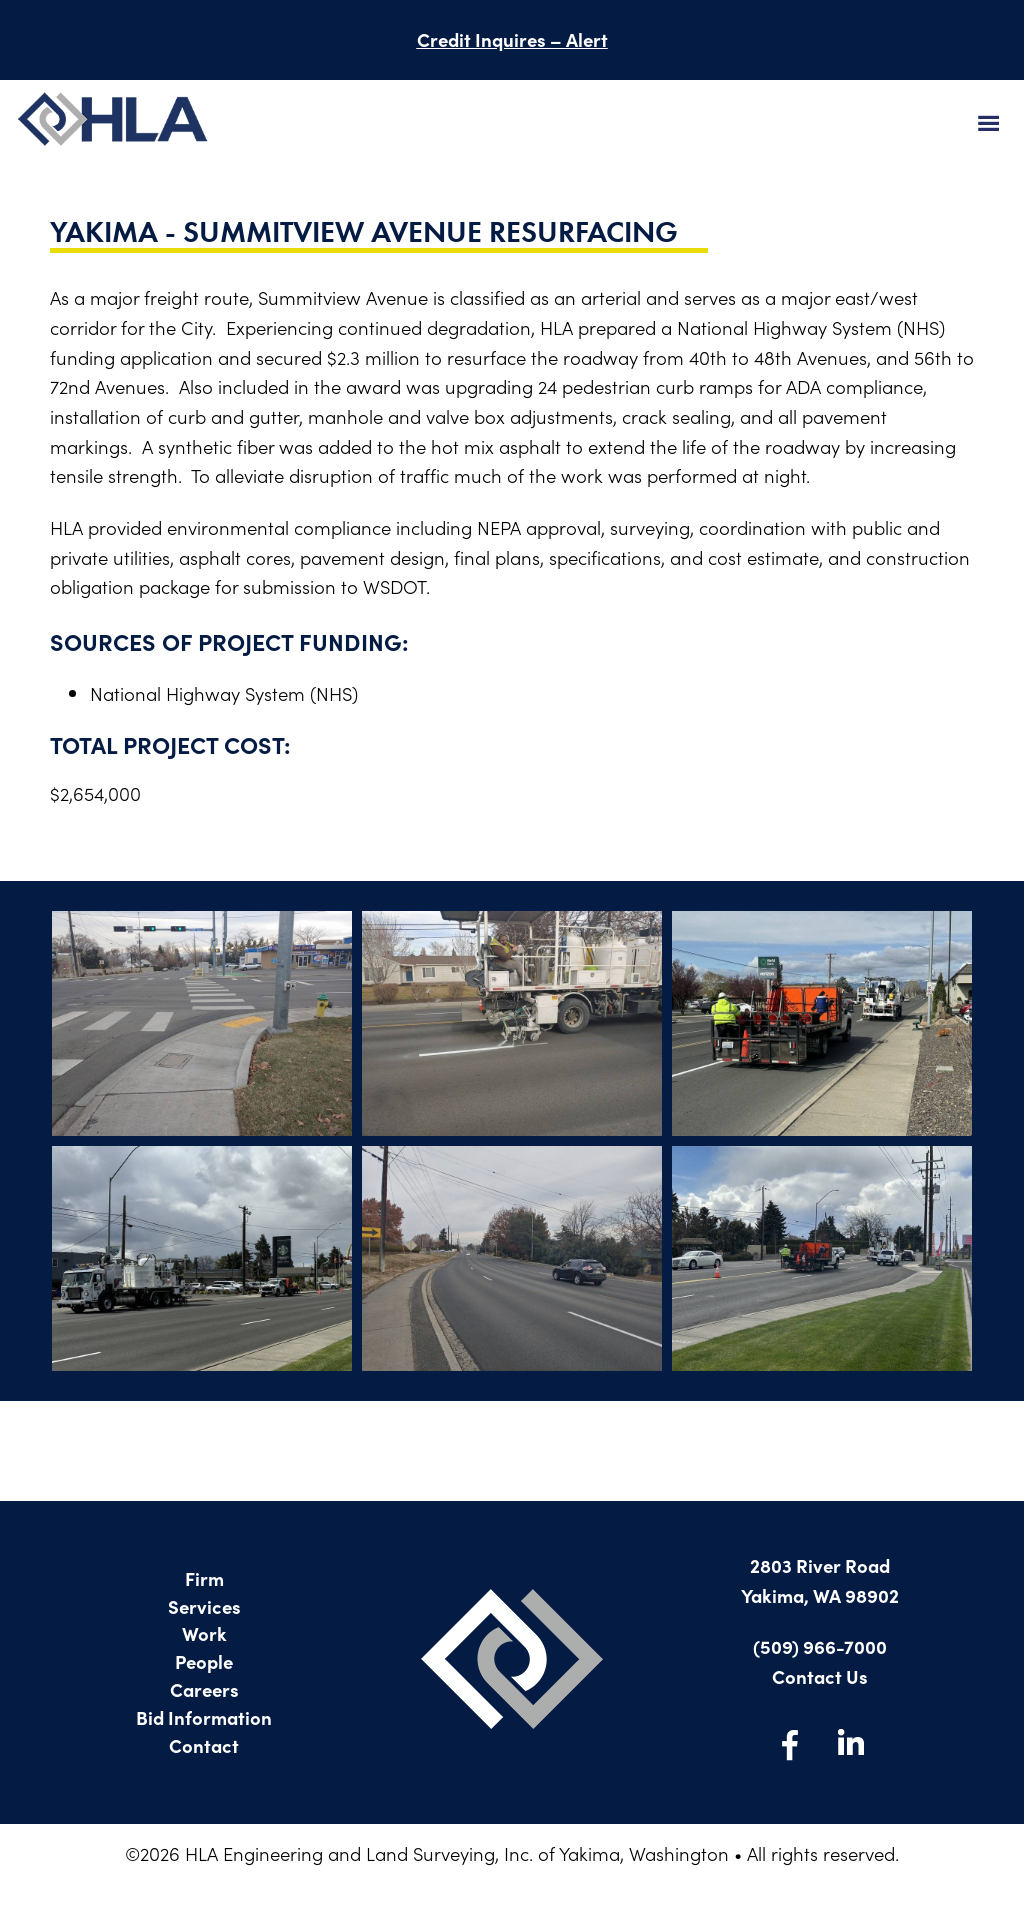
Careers (204, 1689)
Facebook (790, 1744)
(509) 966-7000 (820, 1646)
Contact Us (820, 1676)
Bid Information (204, 1717)
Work (204, 1633)
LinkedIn (850, 1744)
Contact (204, 1745)
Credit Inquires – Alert (512, 39)
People (204, 1661)
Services (204, 1606)
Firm (204, 1578)
